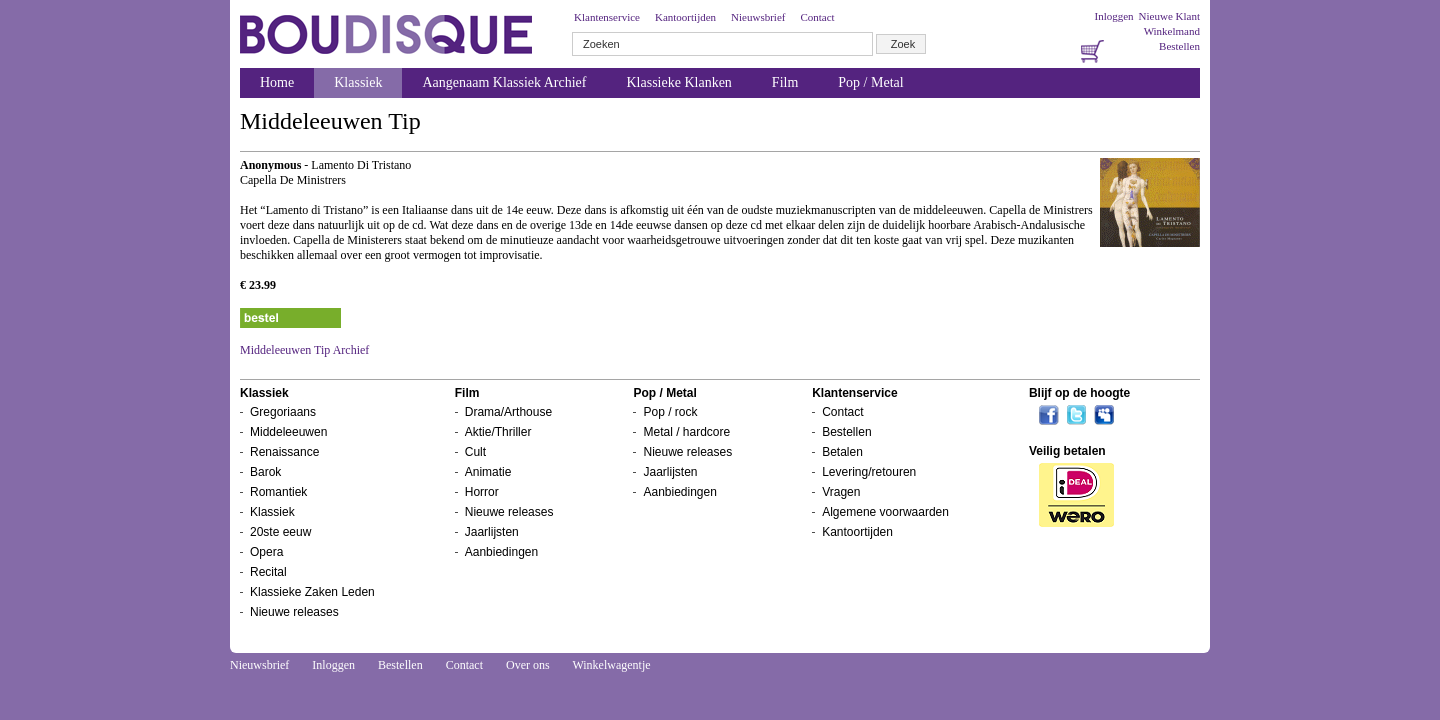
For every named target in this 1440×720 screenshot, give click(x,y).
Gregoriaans (283, 412)
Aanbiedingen (501, 552)
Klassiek (358, 82)
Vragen (841, 492)
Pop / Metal (870, 82)
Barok (265, 472)
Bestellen (1179, 46)
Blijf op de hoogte (1079, 393)
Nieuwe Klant (1169, 16)
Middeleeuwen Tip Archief (304, 350)
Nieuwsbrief (758, 17)
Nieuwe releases (294, 612)
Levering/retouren (869, 472)
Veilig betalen (1067, 451)
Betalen (842, 452)
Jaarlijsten (492, 532)
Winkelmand (1172, 31)
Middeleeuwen (288, 432)
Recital (268, 572)
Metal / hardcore (686, 432)
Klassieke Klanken (679, 82)
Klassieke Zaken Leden (312, 592)
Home (277, 82)
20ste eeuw (280, 532)
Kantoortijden (685, 17)
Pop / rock (670, 412)
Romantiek (278, 492)
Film (785, 82)
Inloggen (1113, 16)
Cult (475, 452)
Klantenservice (607, 17)
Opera (266, 552)
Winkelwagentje (611, 665)
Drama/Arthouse (508, 412)
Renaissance (284, 452)
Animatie (488, 472)
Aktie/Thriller (498, 432)
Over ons (528, 665)
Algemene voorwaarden (885, 512)
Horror (482, 492)
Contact (817, 17)
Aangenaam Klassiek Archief (504, 82)
